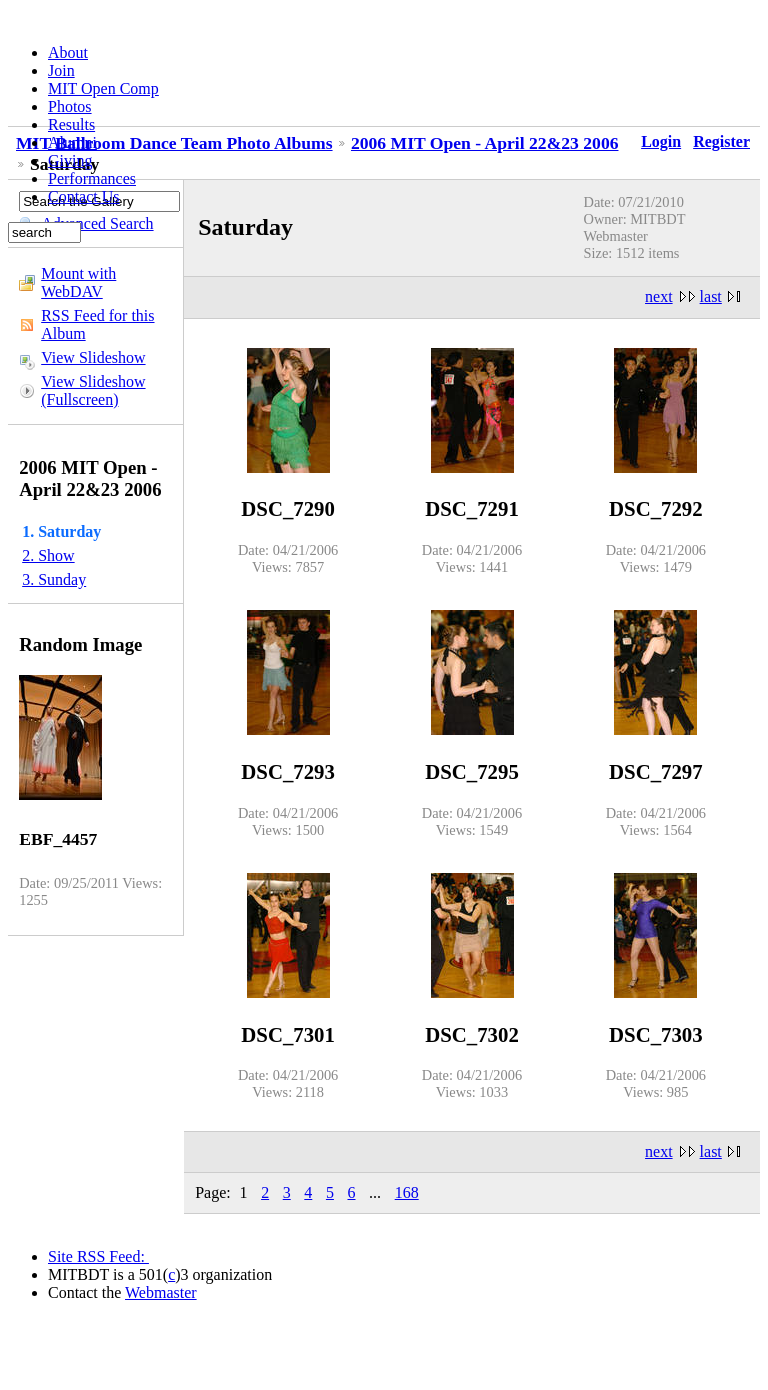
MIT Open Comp (103, 88)
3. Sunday (54, 579)
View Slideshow (93, 357)
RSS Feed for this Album (97, 324)
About (68, 52)
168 (407, 1192)
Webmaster (161, 1292)
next (659, 296)
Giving (70, 160)
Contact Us (84, 196)
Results (71, 124)
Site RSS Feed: (98, 1256)
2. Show (48, 555)
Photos (70, 106)
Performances (92, 178)
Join (61, 70)
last (711, 296)
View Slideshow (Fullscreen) (93, 390)
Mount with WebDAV (78, 282)
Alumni (72, 142)
